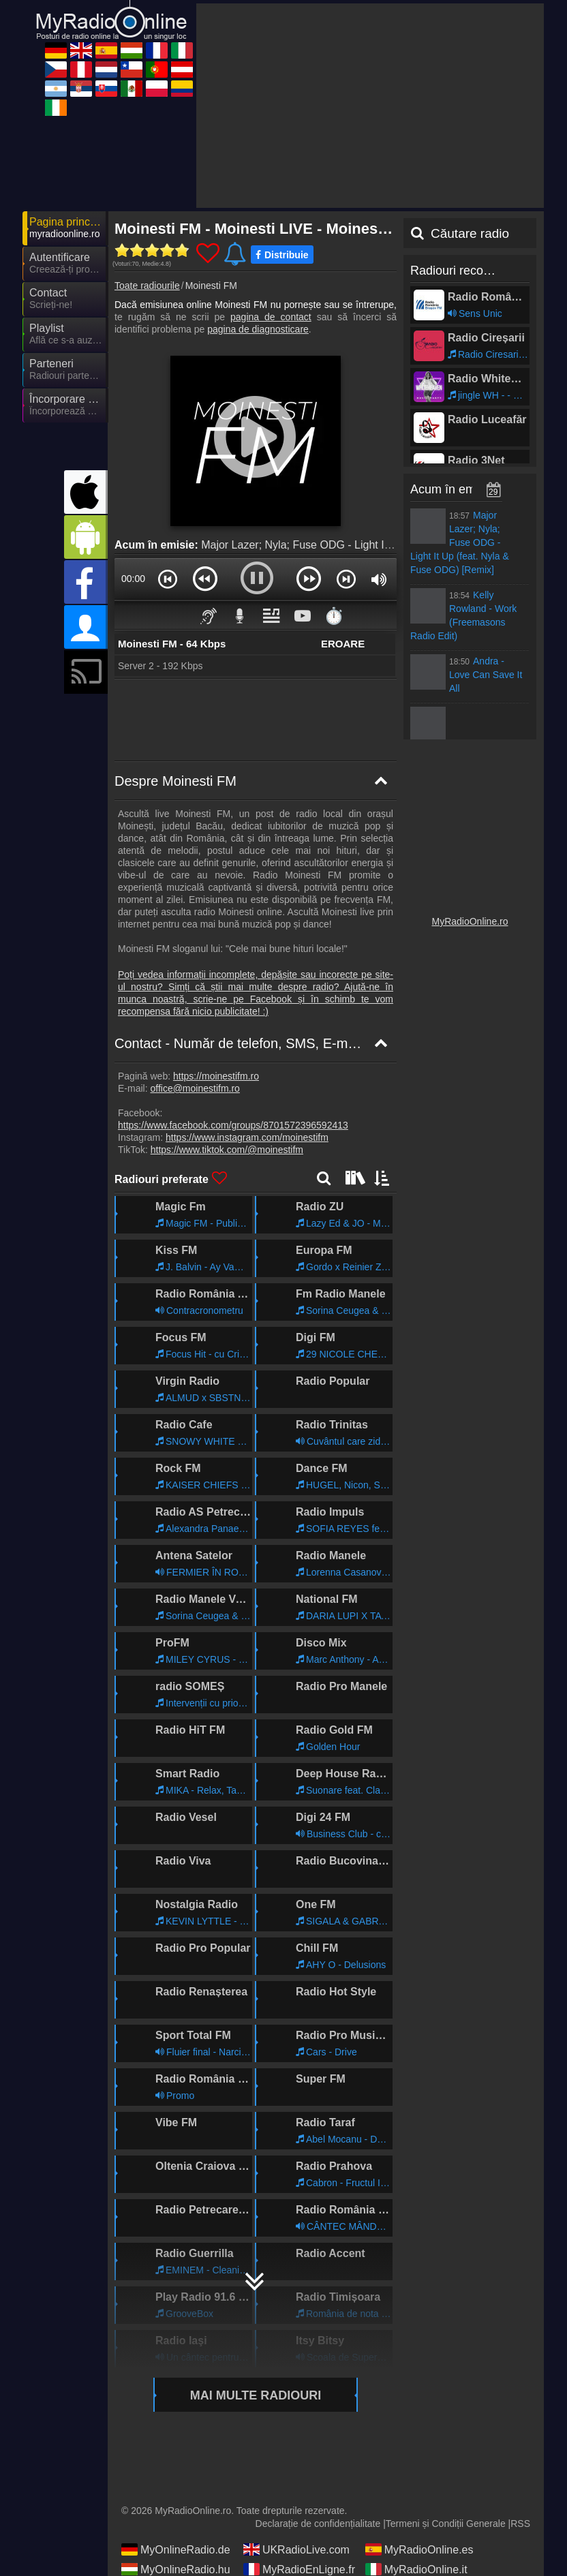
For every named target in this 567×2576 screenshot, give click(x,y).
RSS (520, 2523)
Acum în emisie (452, 489)
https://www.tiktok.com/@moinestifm (227, 1149)
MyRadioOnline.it (416, 2569)
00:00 (133, 578)
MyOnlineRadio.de (175, 2549)
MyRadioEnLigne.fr (299, 2569)
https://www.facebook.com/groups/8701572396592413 (233, 1125)
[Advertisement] (370, 105)
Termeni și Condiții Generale (446, 2523)
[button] (167, 578)
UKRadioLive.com (296, 2549)
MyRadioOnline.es (419, 2549)
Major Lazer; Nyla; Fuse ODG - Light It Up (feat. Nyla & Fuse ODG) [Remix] (383, 545)
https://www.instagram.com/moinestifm (247, 1137)
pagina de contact (270, 316)
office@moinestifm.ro (194, 1088)
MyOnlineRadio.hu (175, 2569)
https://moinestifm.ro (216, 1076)
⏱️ (334, 616)
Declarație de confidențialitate (318, 2523)
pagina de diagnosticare (258, 329)
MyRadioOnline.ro (469, 921)
